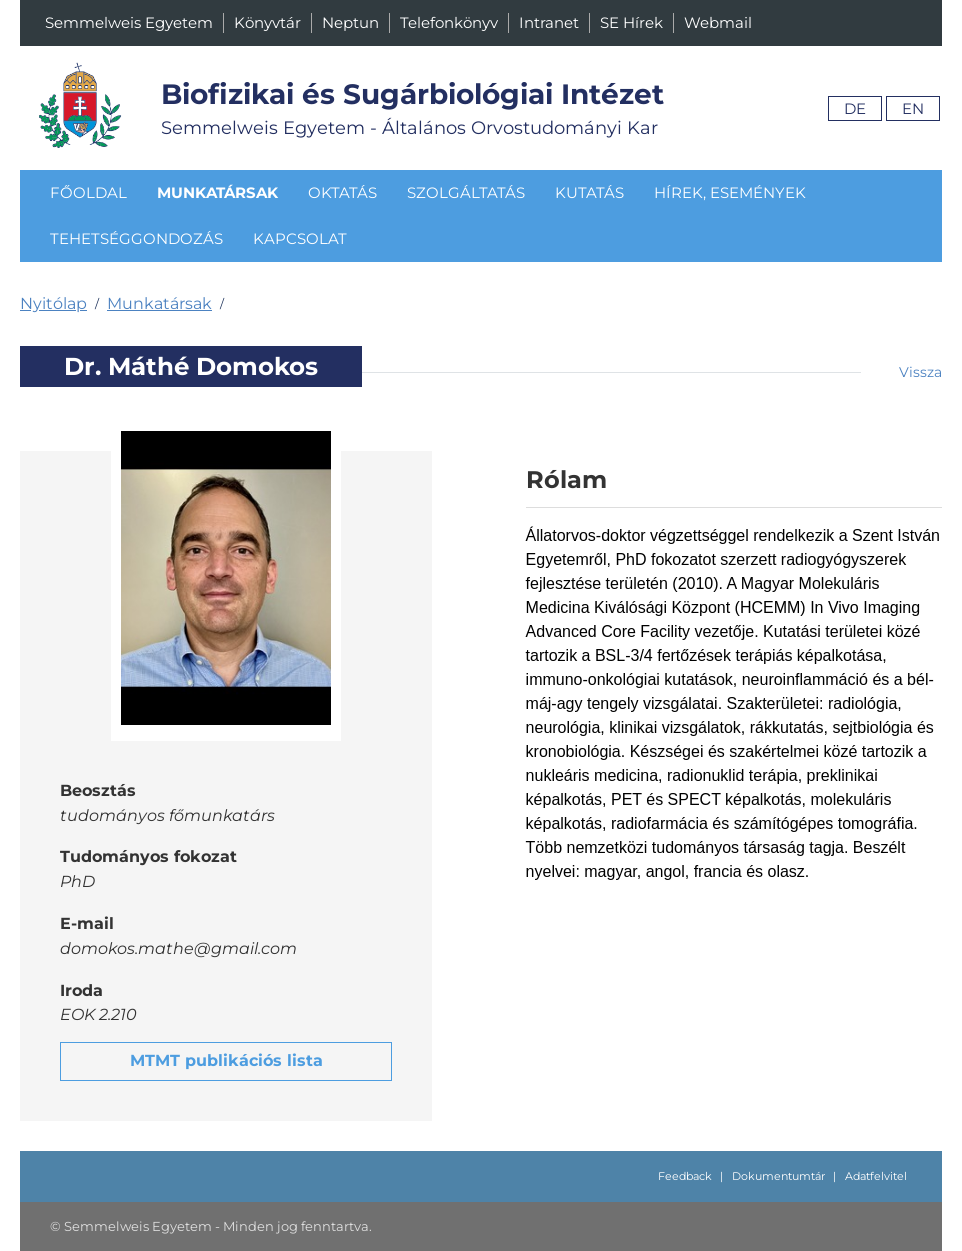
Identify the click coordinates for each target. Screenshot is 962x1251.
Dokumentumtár (778, 1176)
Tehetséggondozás (136, 238)
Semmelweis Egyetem (129, 22)
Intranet (549, 22)
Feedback (685, 1176)
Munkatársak (217, 192)
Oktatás (342, 192)
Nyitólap (53, 303)
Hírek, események (730, 192)
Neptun (350, 22)
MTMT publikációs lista (226, 1060)
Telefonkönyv (449, 22)
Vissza (920, 372)
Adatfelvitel (876, 1176)
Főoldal (88, 192)
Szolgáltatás (466, 192)
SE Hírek (631, 22)
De (855, 108)
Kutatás (589, 192)
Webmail (718, 22)
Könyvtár (267, 22)
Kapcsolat (300, 238)
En (913, 108)
